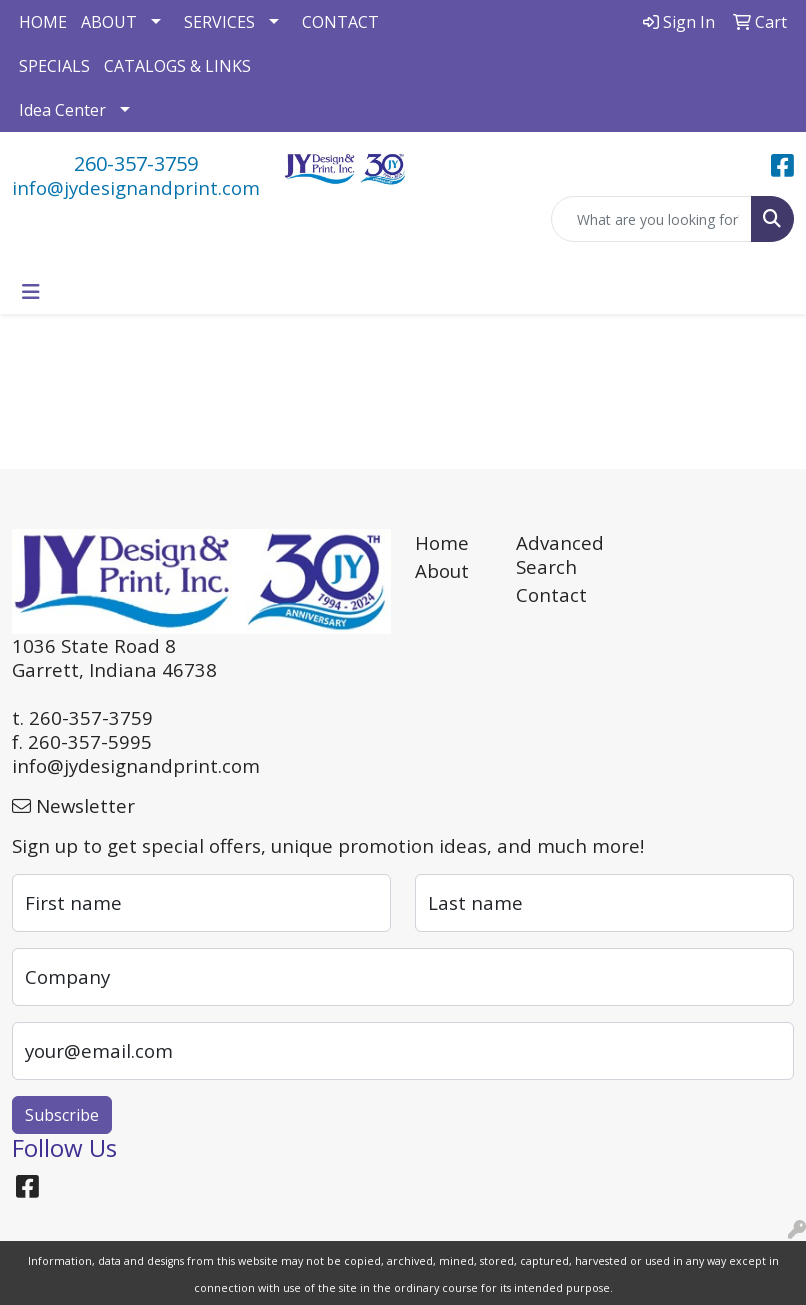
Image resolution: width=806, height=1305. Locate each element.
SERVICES (219, 22)
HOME (43, 22)
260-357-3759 (136, 163)
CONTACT (340, 22)
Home (442, 542)
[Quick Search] (651, 219)
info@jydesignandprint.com (136, 187)
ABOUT (109, 22)
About (442, 570)
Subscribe (62, 1115)
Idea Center (62, 110)
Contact (551, 594)
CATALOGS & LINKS (177, 66)
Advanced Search (554, 554)
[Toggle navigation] (31, 292)
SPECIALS (54, 66)
